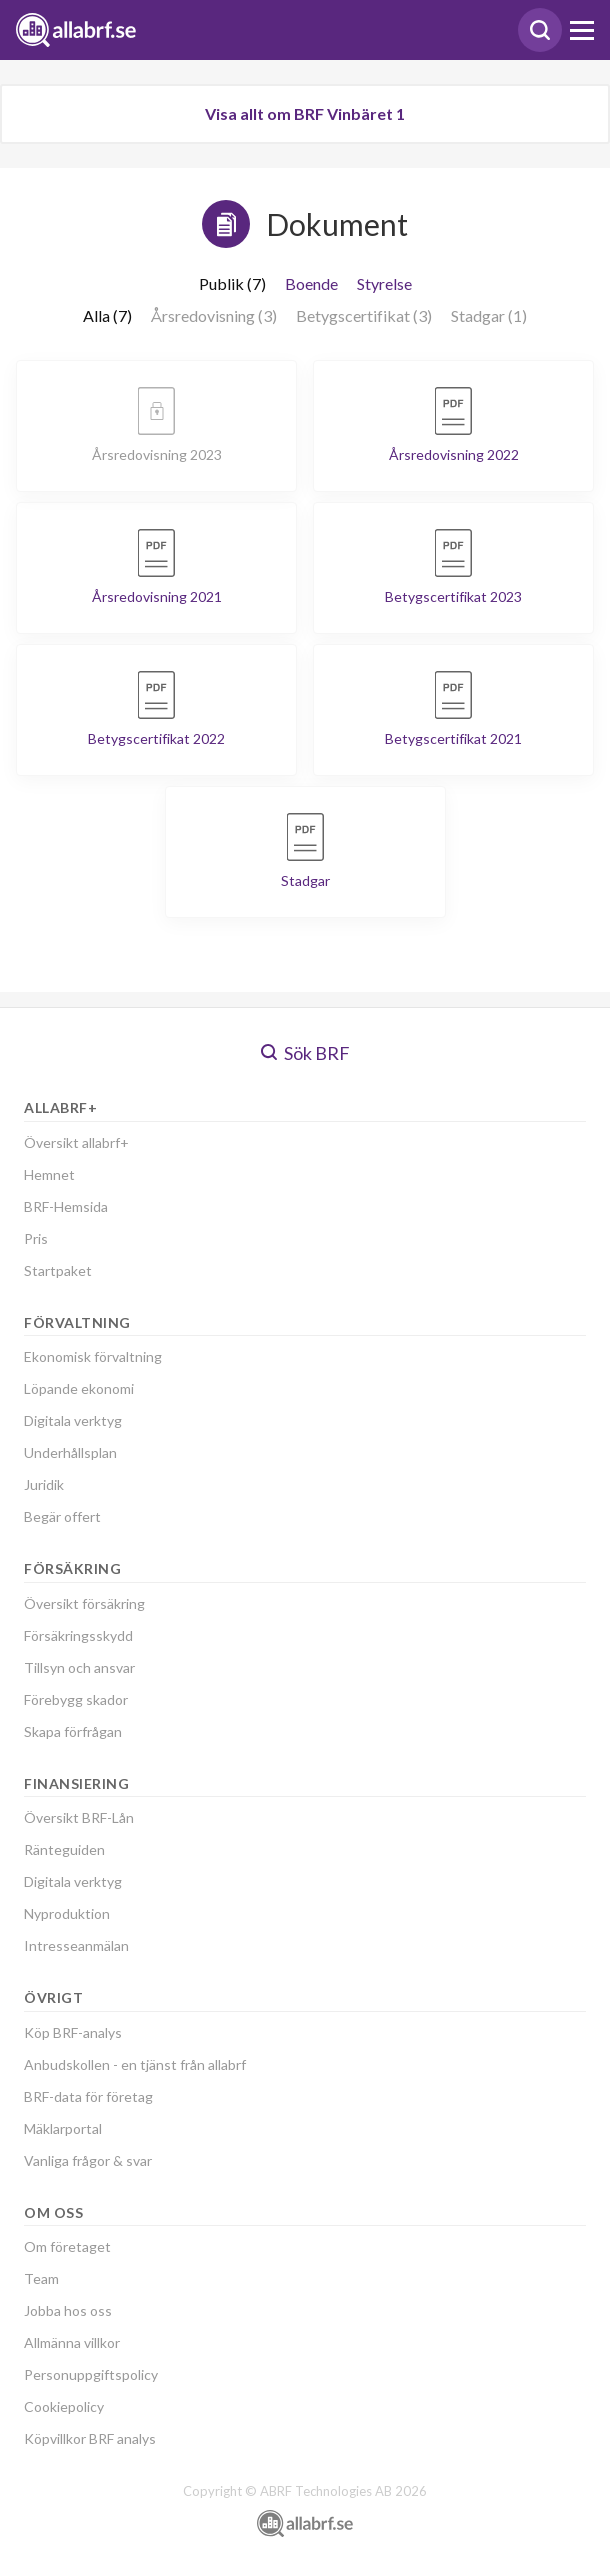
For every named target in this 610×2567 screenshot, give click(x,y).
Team (41, 2278)
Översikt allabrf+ (76, 1142)
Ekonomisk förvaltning (93, 1356)
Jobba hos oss (68, 2310)
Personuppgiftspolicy (91, 2374)
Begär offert (62, 1516)
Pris (36, 1238)
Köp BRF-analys (73, 2032)
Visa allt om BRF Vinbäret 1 (305, 113)
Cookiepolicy (64, 2406)
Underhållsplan (70, 1452)
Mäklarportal (63, 2128)
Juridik (44, 1484)
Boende (311, 283)
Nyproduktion (67, 1913)
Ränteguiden (64, 1849)
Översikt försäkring (84, 1603)
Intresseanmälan (76, 1945)
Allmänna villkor (72, 2342)
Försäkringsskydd (78, 1635)
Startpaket (58, 1270)
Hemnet (49, 1174)
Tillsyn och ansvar (79, 1667)
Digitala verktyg (73, 1420)
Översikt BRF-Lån (79, 1817)
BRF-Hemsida (66, 1206)
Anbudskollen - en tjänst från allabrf (135, 2064)
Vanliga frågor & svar (88, 2160)
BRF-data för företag (88, 2096)
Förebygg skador (76, 1699)
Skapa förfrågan (73, 1731)
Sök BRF (305, 1053)
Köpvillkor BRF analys (90, 2438)
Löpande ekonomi (79, 1388)
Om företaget (67, 2246)
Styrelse (384, 283)
